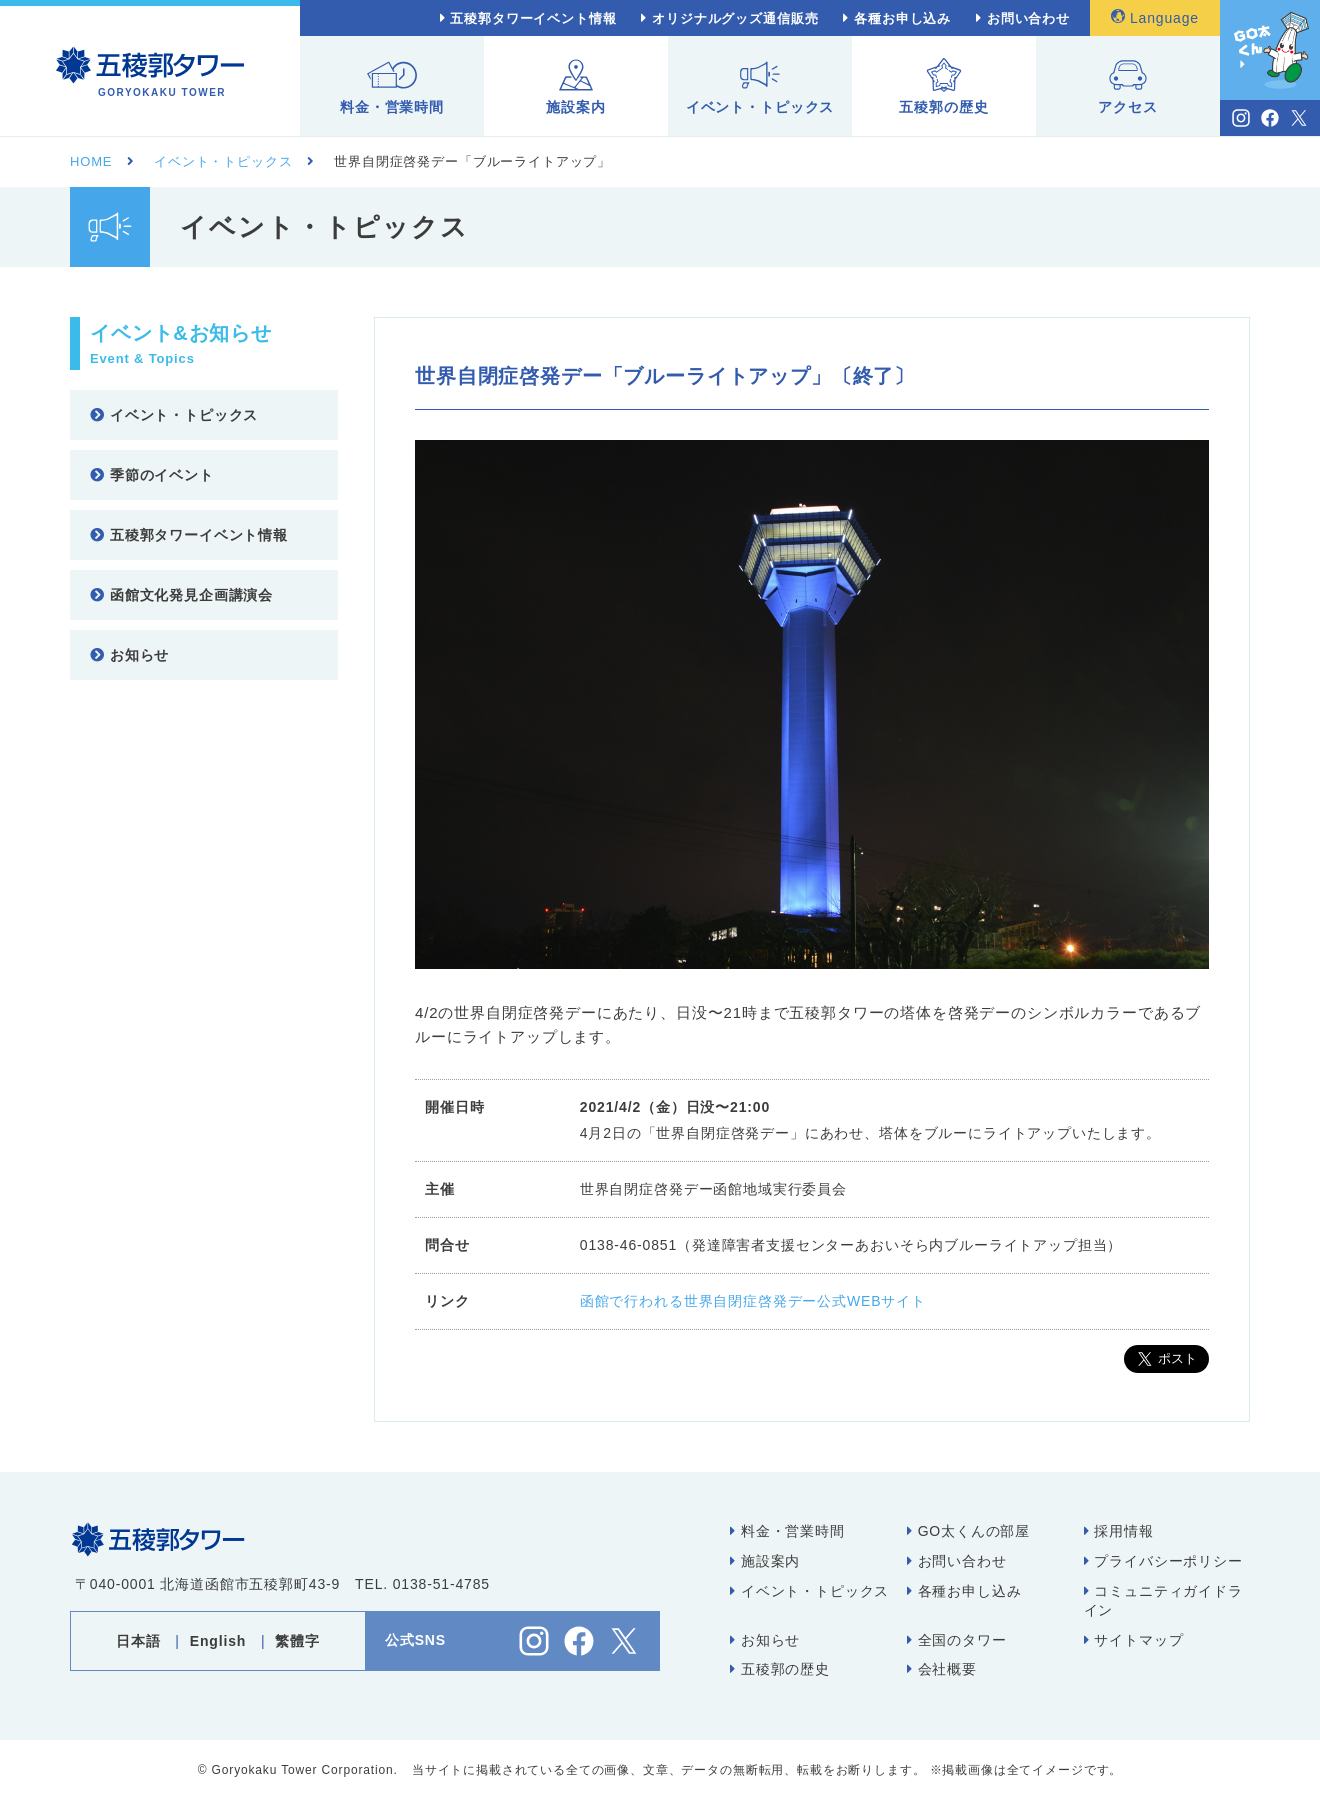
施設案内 (575, 86)
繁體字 (297, 1641)
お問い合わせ (1028, 18)
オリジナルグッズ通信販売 (735, 18)
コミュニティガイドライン (1163, 1601)
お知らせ (129, 655)
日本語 (138, 1641)
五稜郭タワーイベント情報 (533, 18)
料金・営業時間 (392, 86)
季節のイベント (152, 475)
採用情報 (1119, 1531)
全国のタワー (957, 1640)
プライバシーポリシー (1163, 1561)
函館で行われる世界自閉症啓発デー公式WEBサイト (753, 1301)
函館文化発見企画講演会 (181, 595)
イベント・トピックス (760, 86)
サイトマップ (1134, 1640)
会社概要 (942, 1669)
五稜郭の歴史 (943, 86)
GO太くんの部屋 (968, 1531)
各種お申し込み (902, 18)
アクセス (1127, 86)
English (218, 1641)
